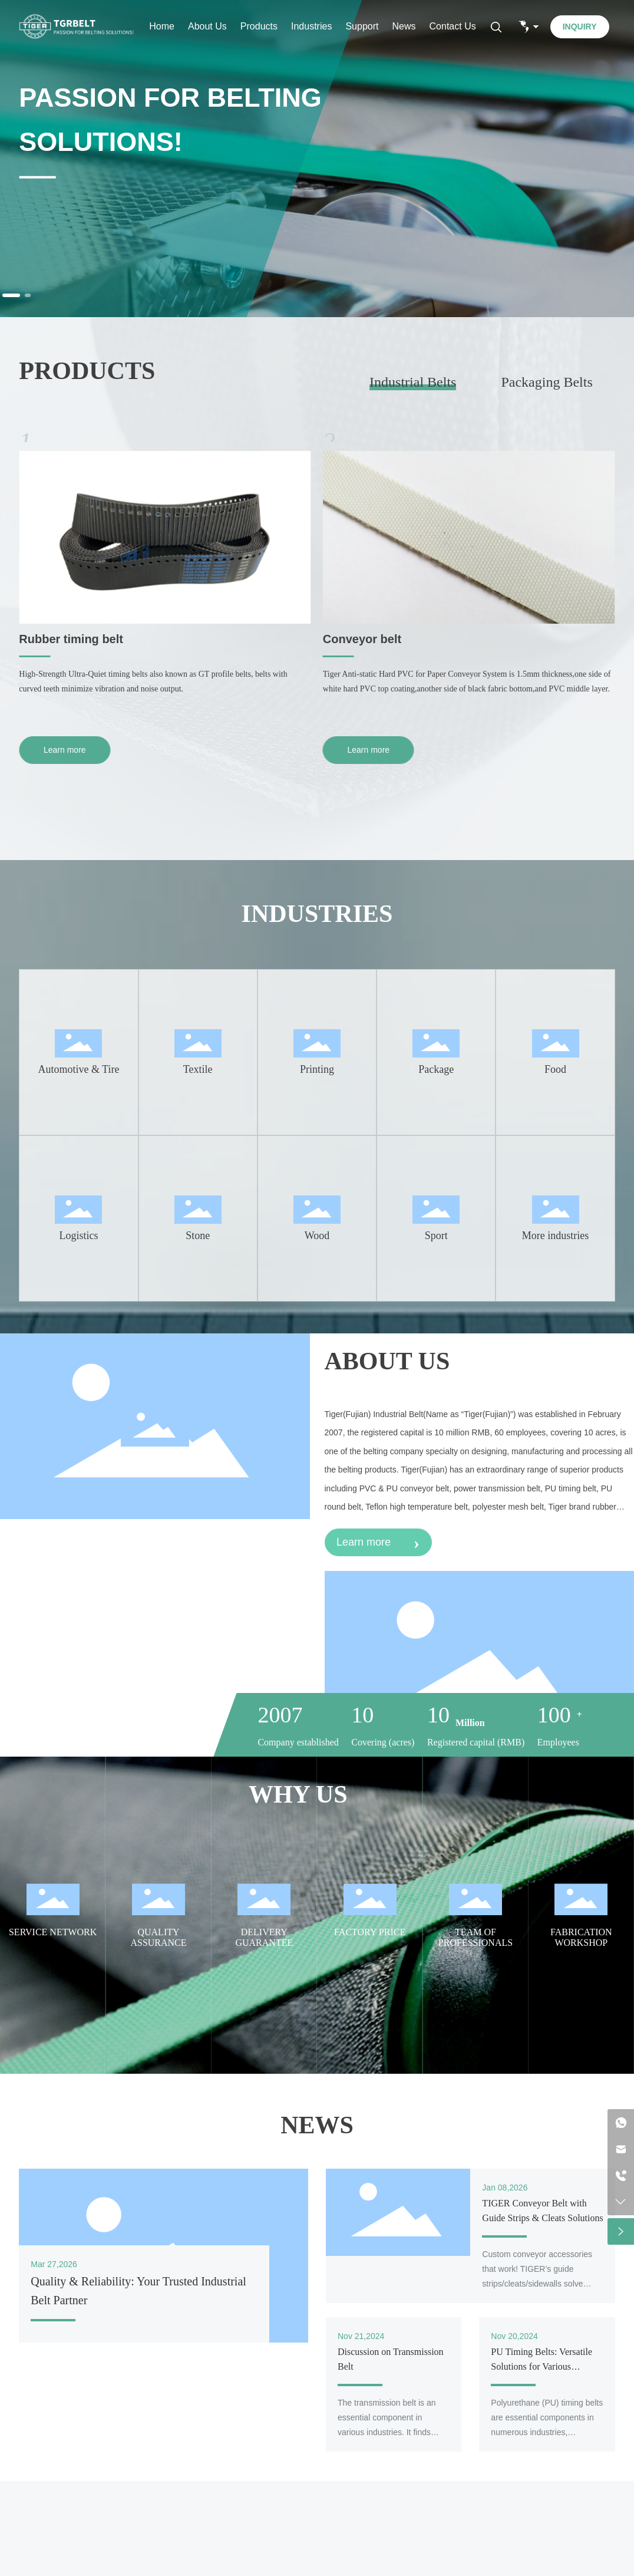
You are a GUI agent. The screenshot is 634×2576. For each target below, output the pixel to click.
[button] (11, 295)
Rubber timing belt (375, 639)
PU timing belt (58, 639)
